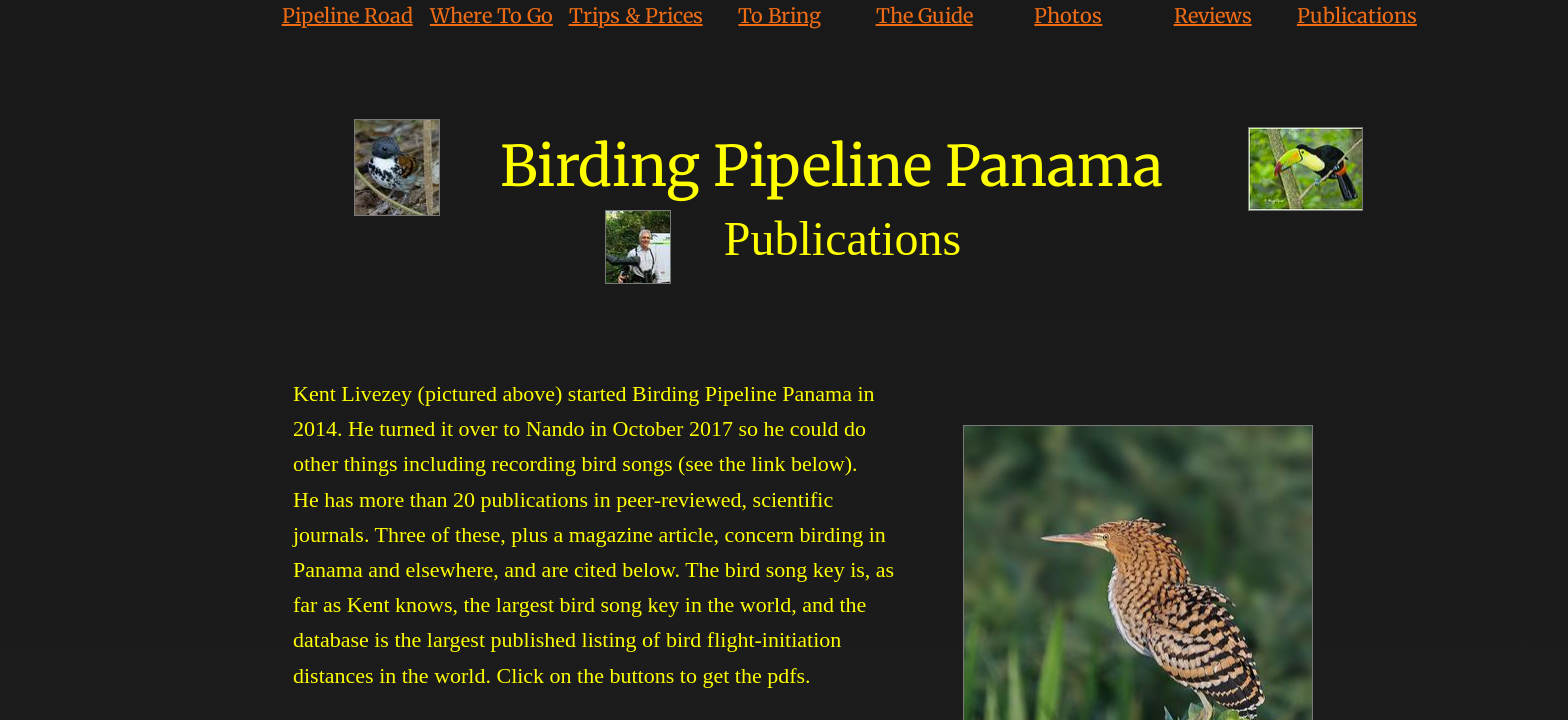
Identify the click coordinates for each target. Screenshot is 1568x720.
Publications (1357, 15)
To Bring (779, 15)
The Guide (924, 15)
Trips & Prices (636, 15)
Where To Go (491, 15)
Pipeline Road (347, 15)
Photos (1068, 15)
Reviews (1213, 15)
